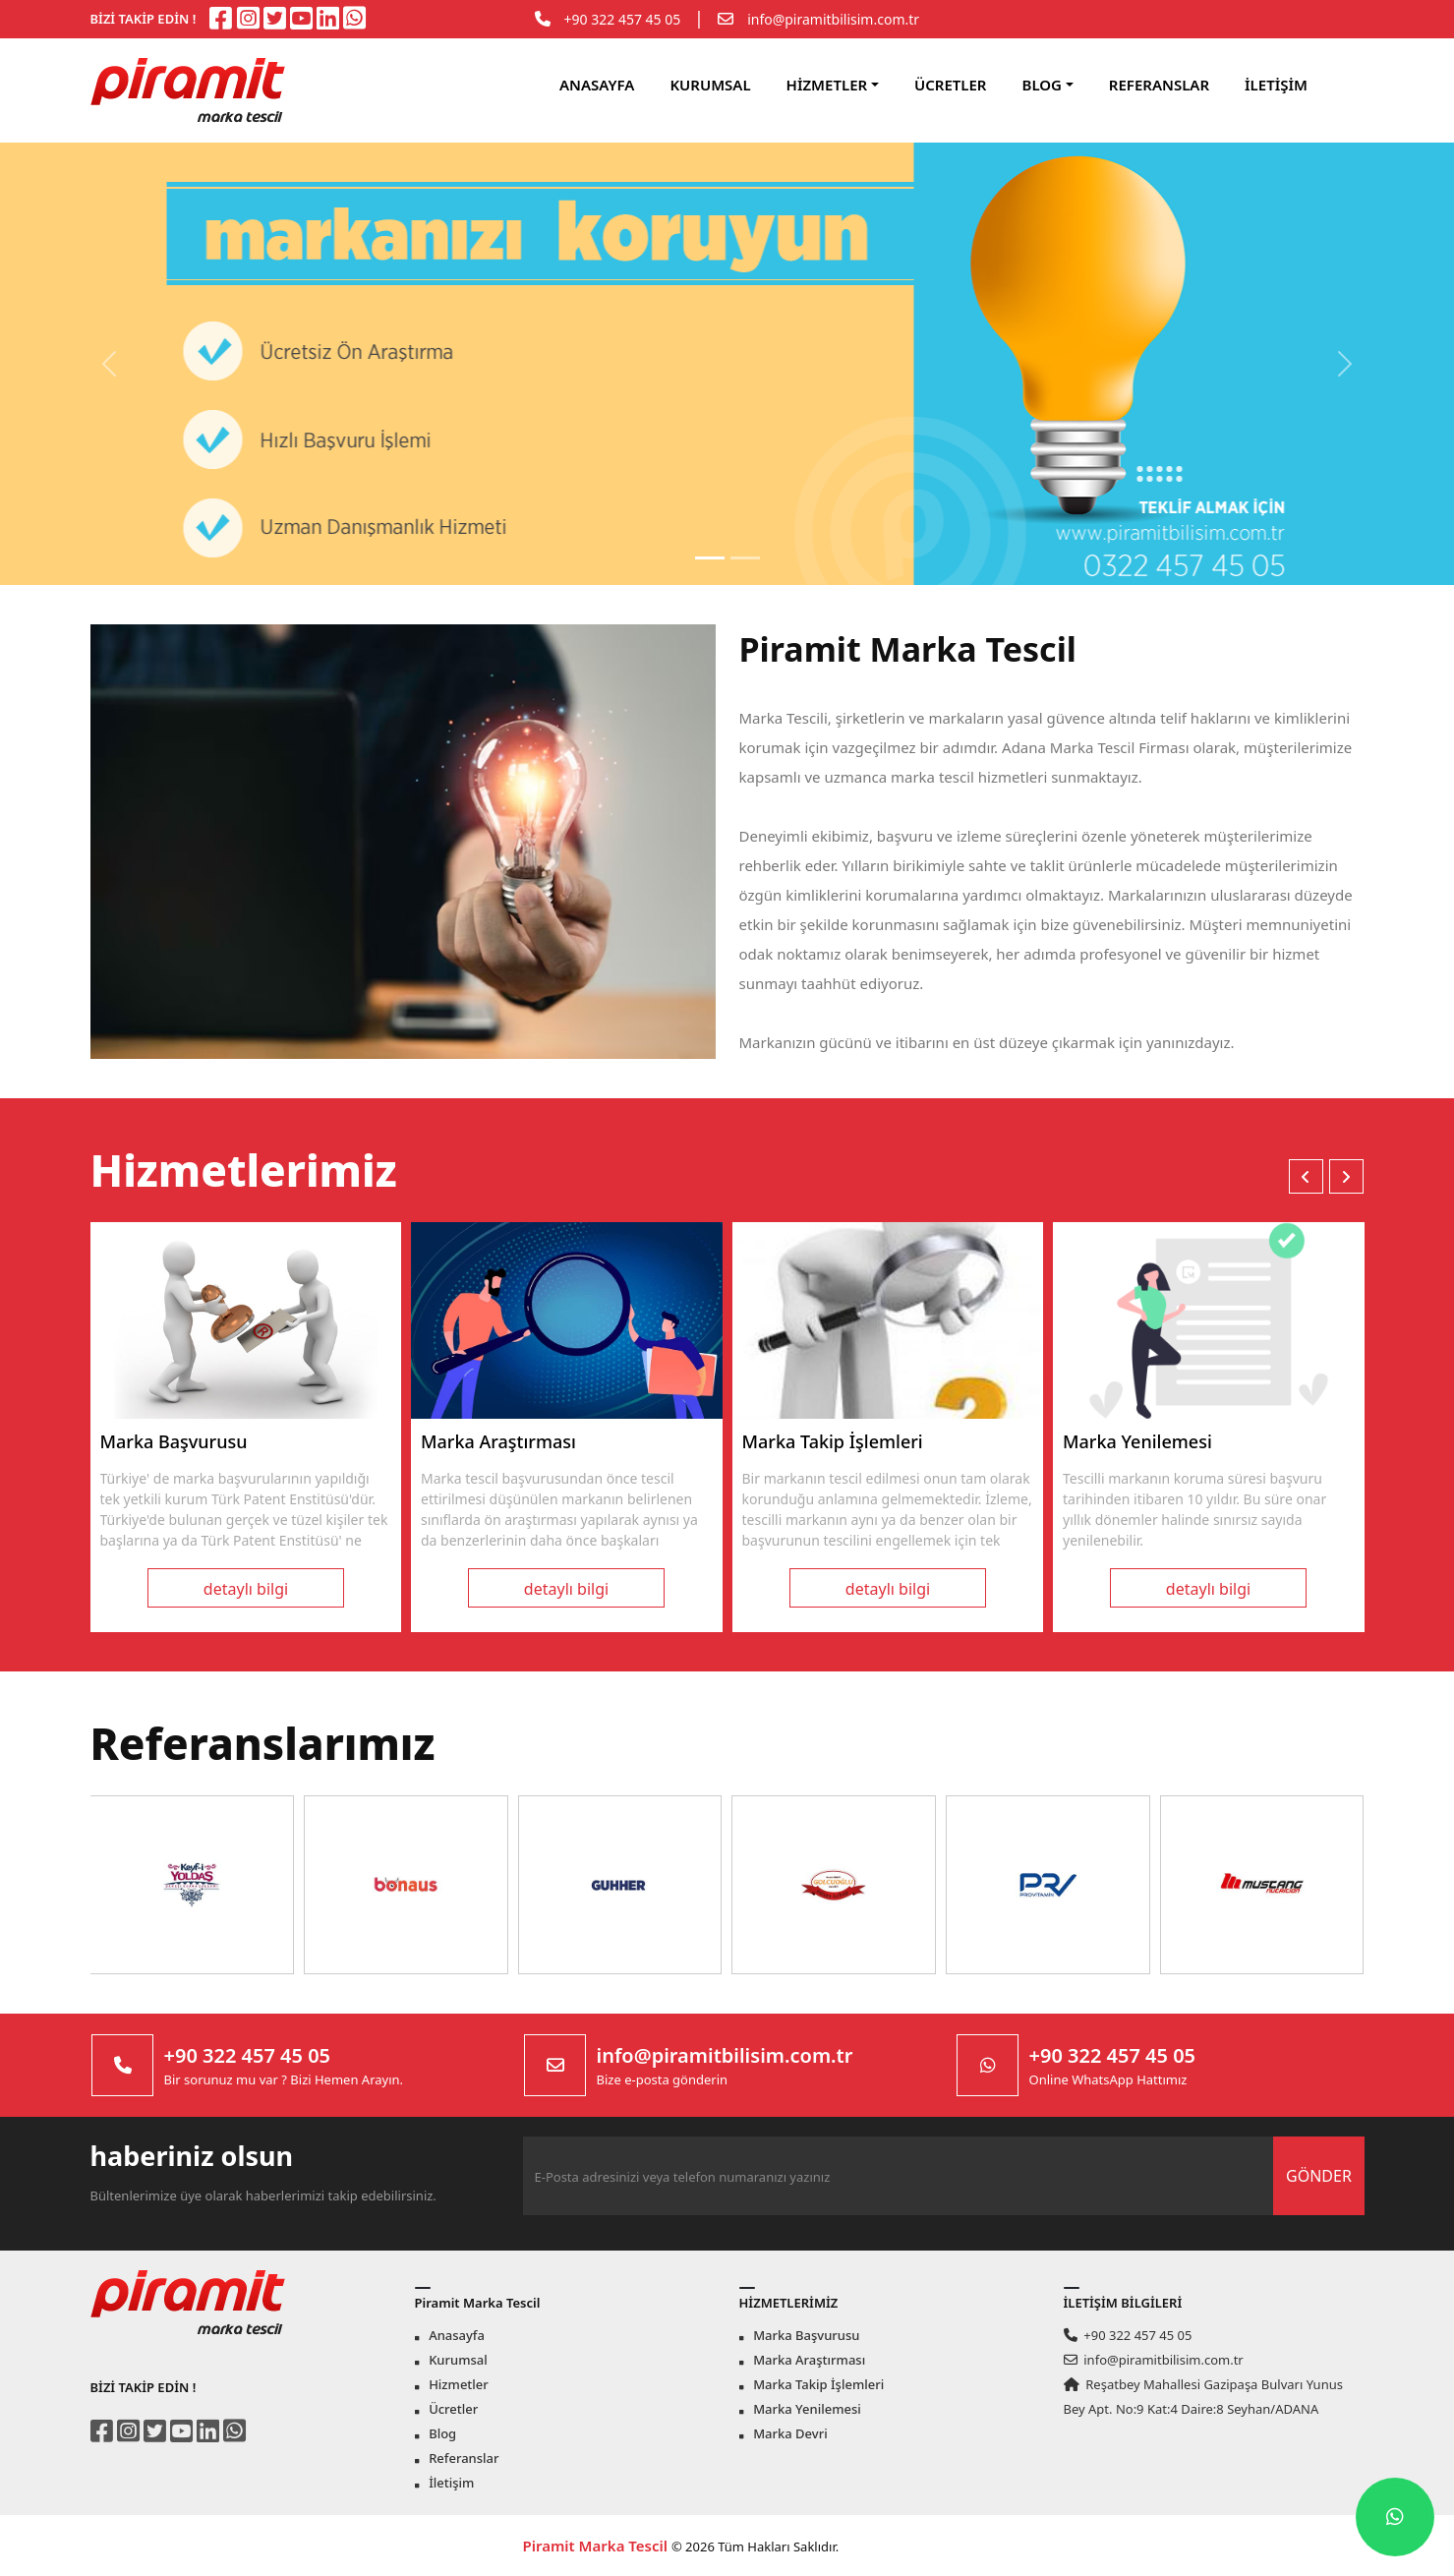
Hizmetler (452, 2384)
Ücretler (446, 2409)
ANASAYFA (596, 84)
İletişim (444, 2482)
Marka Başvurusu (799, 2335)
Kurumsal (451, 2360)
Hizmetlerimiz (243, 1170)
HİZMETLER (827, 84)
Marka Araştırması (802, 2360)
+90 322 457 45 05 (622, 19)
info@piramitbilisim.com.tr (833, 19)
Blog (435, 2433)
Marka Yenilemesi (800, 2409)
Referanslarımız (263, 1743)
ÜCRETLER (950, 84)
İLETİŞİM (1276, 84)
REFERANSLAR (1159, 84)
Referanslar (457, 2458)
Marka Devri (783, 2433)
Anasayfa (450, 2335)
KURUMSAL (709, 84)
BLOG (1042, 84)
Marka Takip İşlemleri (811, 2384)
